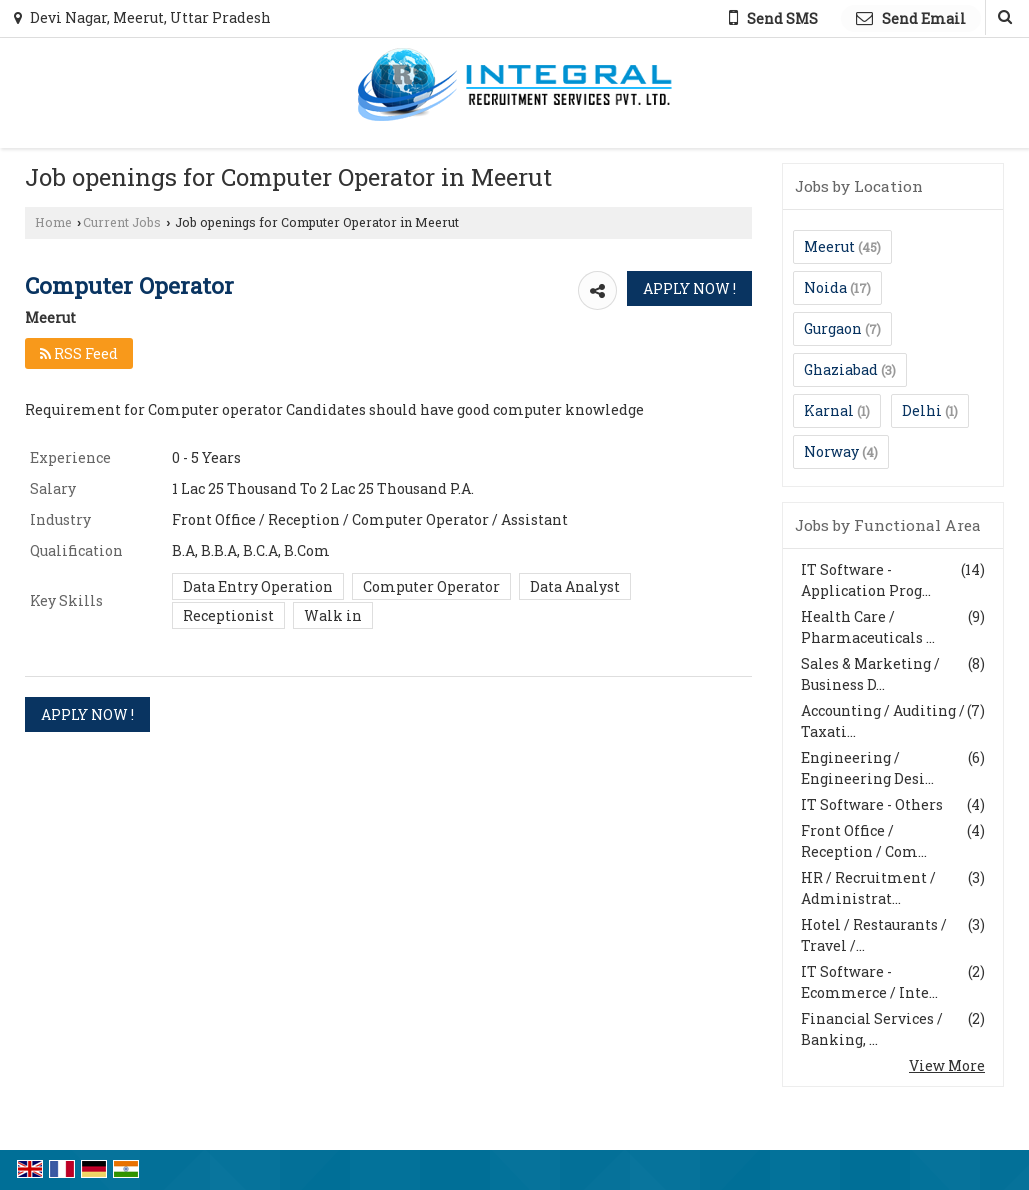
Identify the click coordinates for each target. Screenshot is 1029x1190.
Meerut (829, 246)
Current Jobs (122, 222)
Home (53, 222)
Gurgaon (833, 328)
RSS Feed (79, 353)
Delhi (922, 410)
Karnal (829, 410)
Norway (831, 451)
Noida (825, 287)
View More (947, 1065)
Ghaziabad (841, 369)
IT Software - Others (872, 804)
